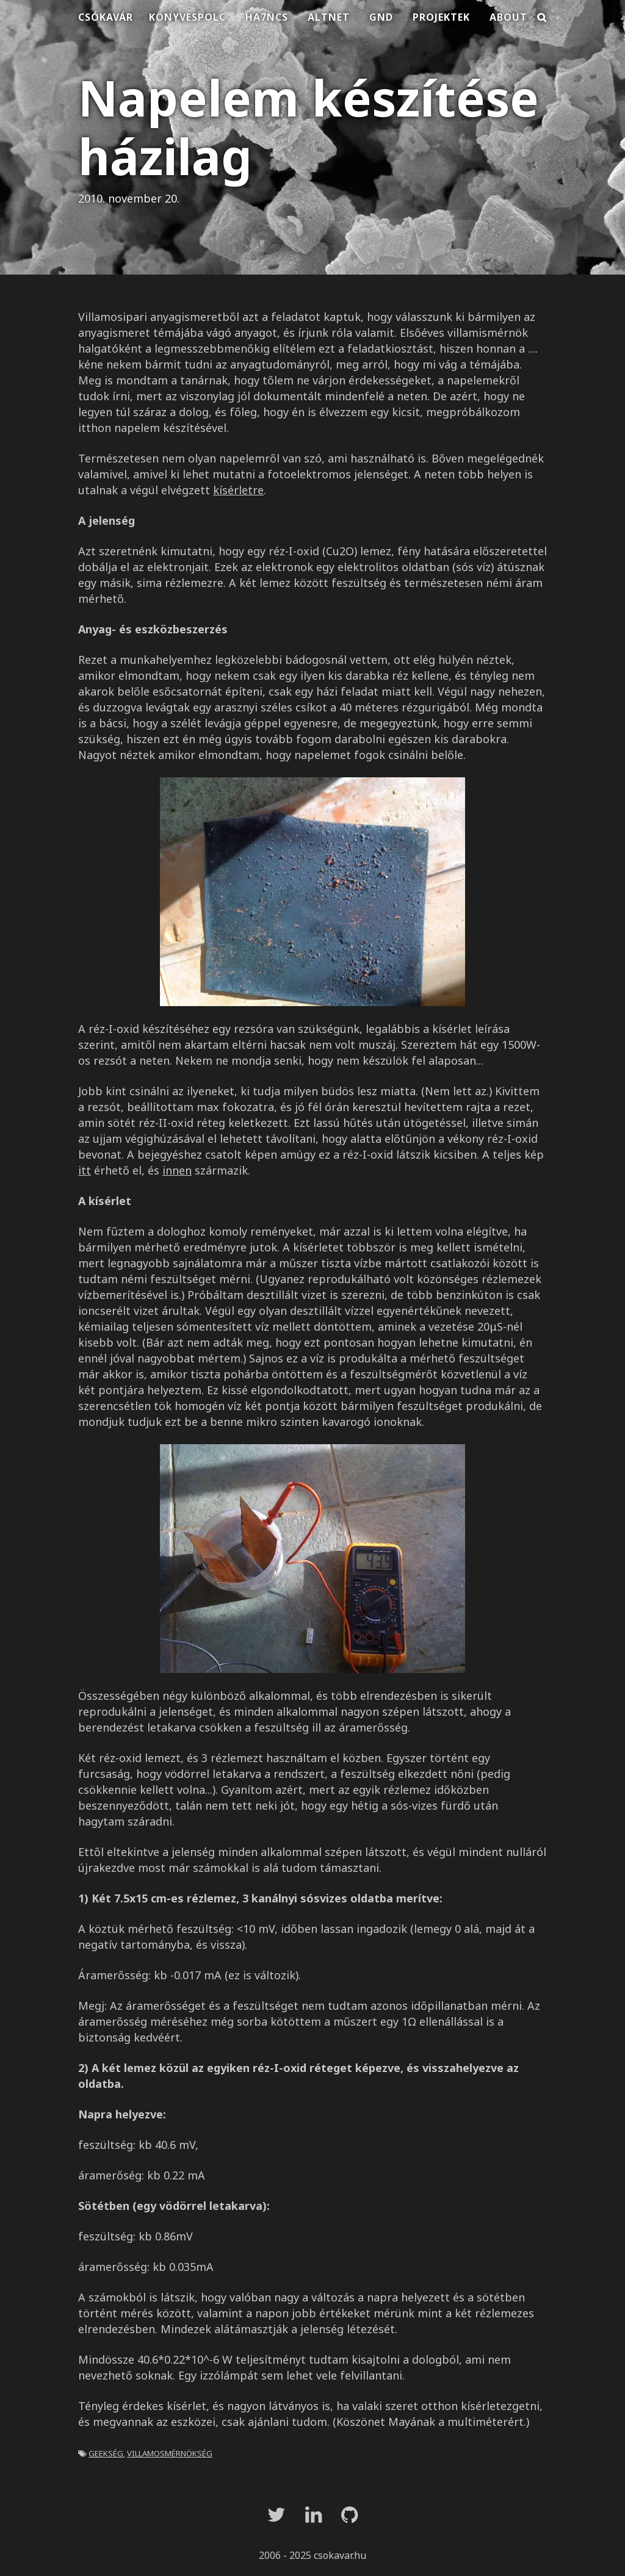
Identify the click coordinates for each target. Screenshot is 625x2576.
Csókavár (105, 17)
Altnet (329, 17)
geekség (106, 2452)
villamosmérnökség (169, 2452)
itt (84, 1170)
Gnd (381, 17)
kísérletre (238, 490)
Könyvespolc (187, 17)
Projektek (441, 17)
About (508, 17)
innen (177, 1170)
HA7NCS (266, 17)
